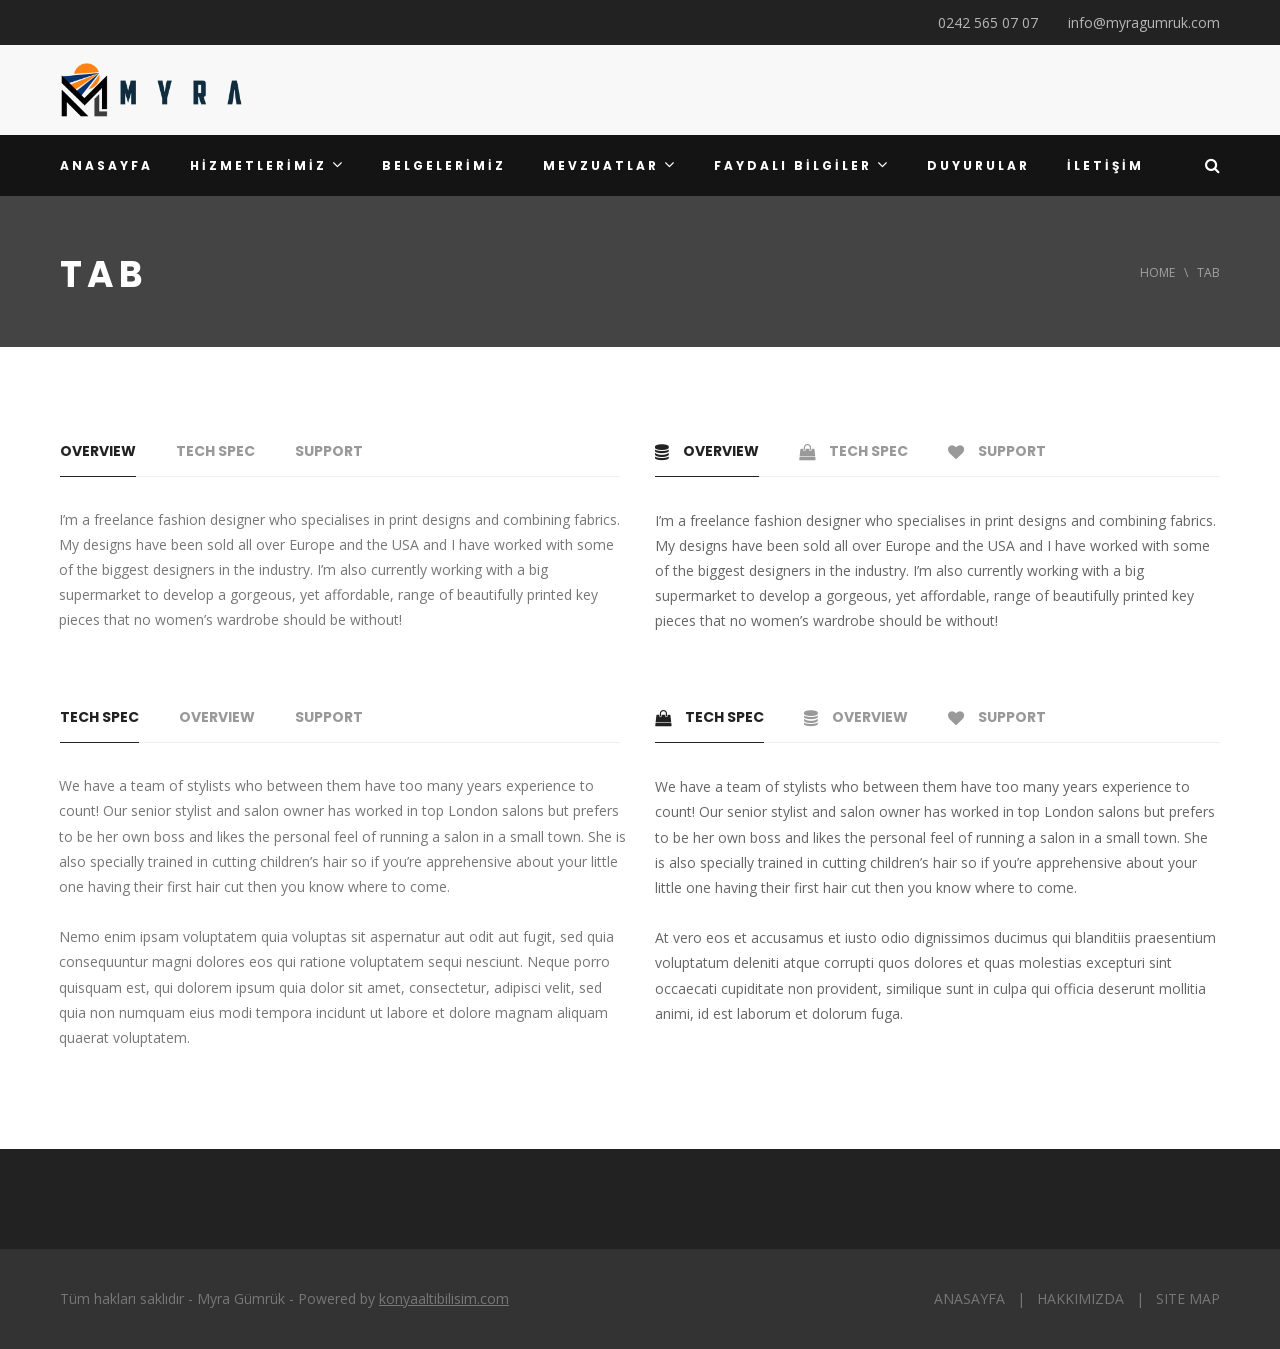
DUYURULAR (978, 165)
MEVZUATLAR (610, 165)
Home (1157, 272)
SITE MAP (1188, 1298)
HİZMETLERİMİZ (267, 165)
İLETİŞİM (1105, 165)
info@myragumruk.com (1144, 22)
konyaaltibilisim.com (444, 1298)
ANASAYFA (106, 165)
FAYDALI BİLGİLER (802, 165)
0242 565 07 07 (988, 22)
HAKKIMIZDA (1080, 1298)
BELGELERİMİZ (444, 165)
